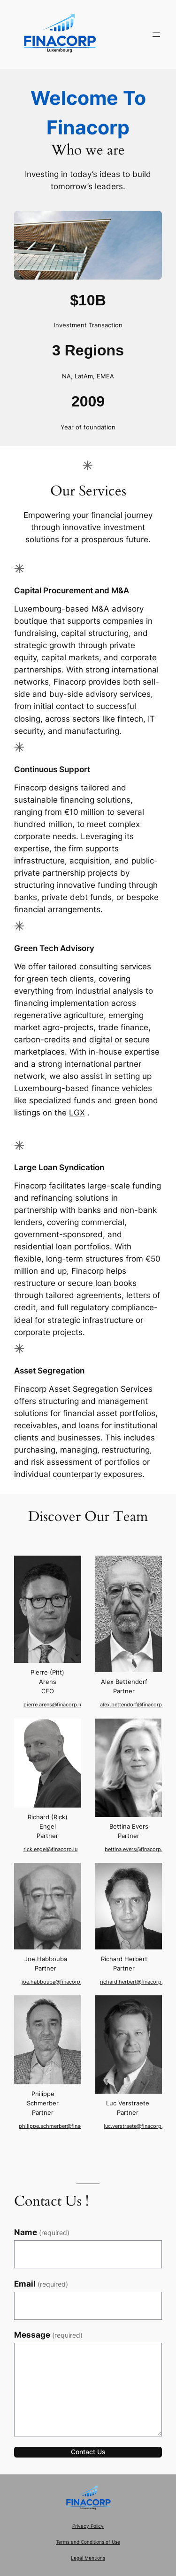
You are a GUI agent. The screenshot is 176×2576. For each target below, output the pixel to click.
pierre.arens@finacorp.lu (53, 1705)
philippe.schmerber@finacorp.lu (62, 2126)
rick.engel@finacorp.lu (50, 1849)
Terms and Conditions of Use (88, 2542)
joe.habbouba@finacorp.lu (55, 1981)
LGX (77, 1112)
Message (48, 2335)
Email (41, 2283)
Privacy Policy (88, 2526)
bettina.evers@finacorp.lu (136, 1849)
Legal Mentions (88, 2558)
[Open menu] (156, 34)
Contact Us (88, 2452)
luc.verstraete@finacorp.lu (136, 2126)
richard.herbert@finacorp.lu (138, 1981)
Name (41, 2232)
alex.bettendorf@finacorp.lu (138, 1705)
